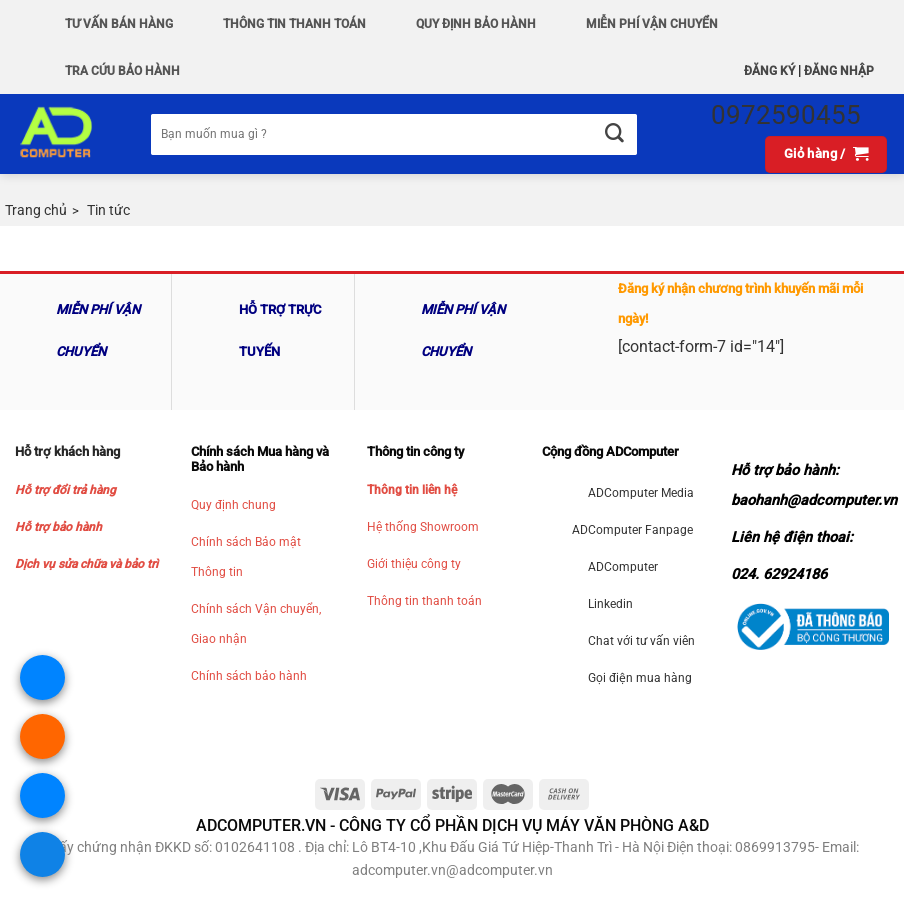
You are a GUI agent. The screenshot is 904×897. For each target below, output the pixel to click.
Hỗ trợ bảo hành (58, 527)
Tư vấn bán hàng (119, 24)
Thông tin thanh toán (424, 601)
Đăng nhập (839, 71)
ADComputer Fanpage (632, 530)
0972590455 (786, 115)
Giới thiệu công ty (414, 564)
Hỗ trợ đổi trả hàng (65, 490)
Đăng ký (769, 71)
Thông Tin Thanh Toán (294, 24)
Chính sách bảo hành (249, 676)
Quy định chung (233, 505)
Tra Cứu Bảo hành (122, 71)
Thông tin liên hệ (412, 490)
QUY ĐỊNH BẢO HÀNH (476, 24)
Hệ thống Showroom (423, 527)
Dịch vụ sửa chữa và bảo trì (86, 564)
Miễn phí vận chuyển (652, 24)
